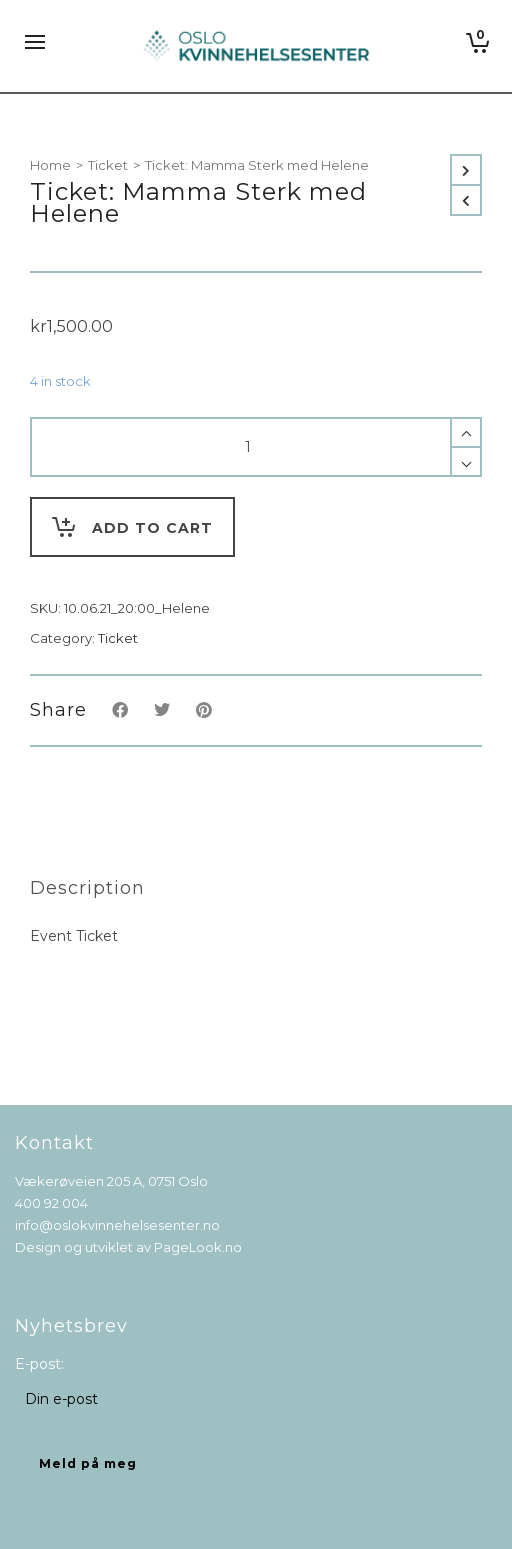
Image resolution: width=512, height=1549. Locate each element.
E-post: (39, 1364)
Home (50, 165)
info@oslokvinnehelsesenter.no (117, 1225)
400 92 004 (51, 1203)
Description (87, 888)
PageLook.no (198, 1247)
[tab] (87, 888)
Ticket (108, 165)
